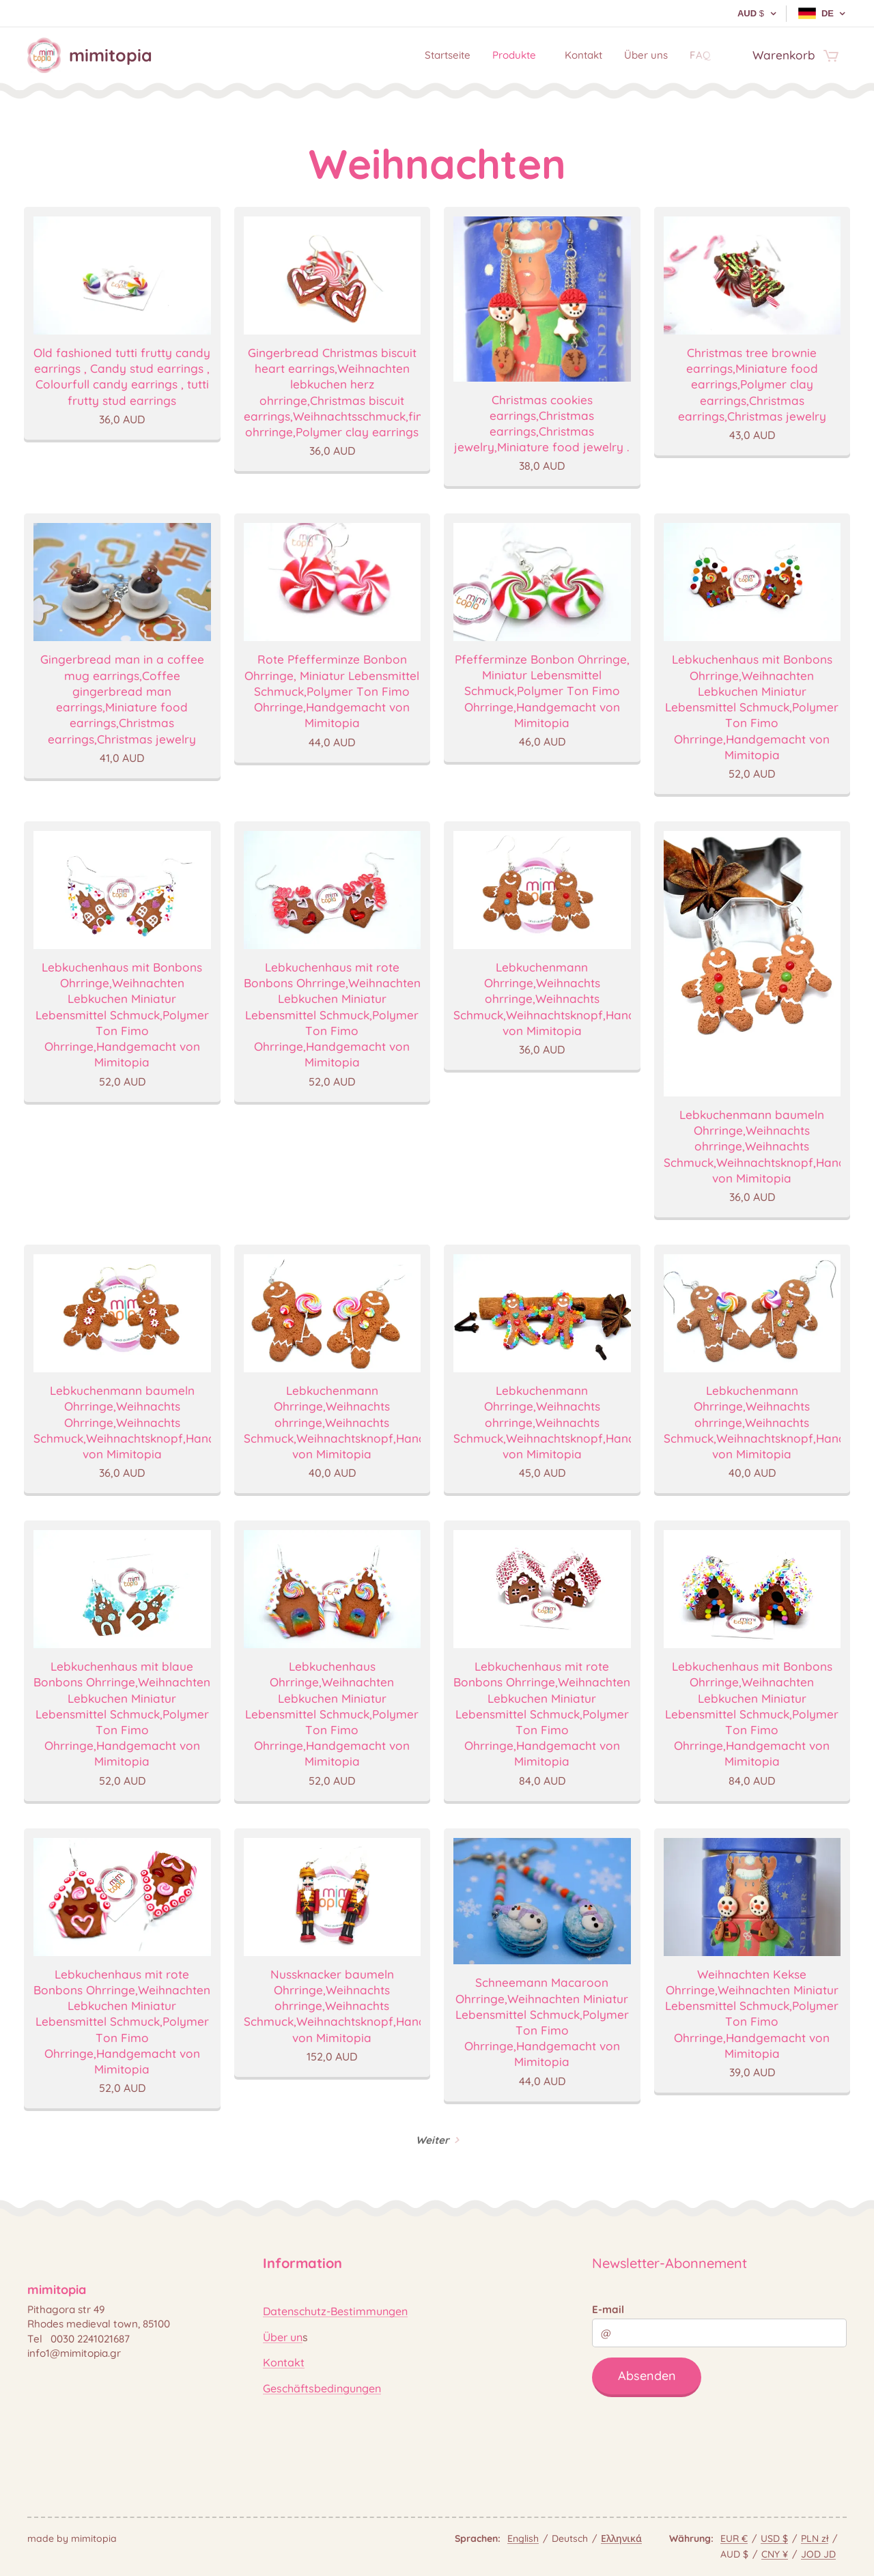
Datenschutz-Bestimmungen (335, 2311)
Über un (282, 2336)
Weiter (432, 2140)
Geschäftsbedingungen (322, 2387)
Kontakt (284, 2362)
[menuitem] (426, 55)
